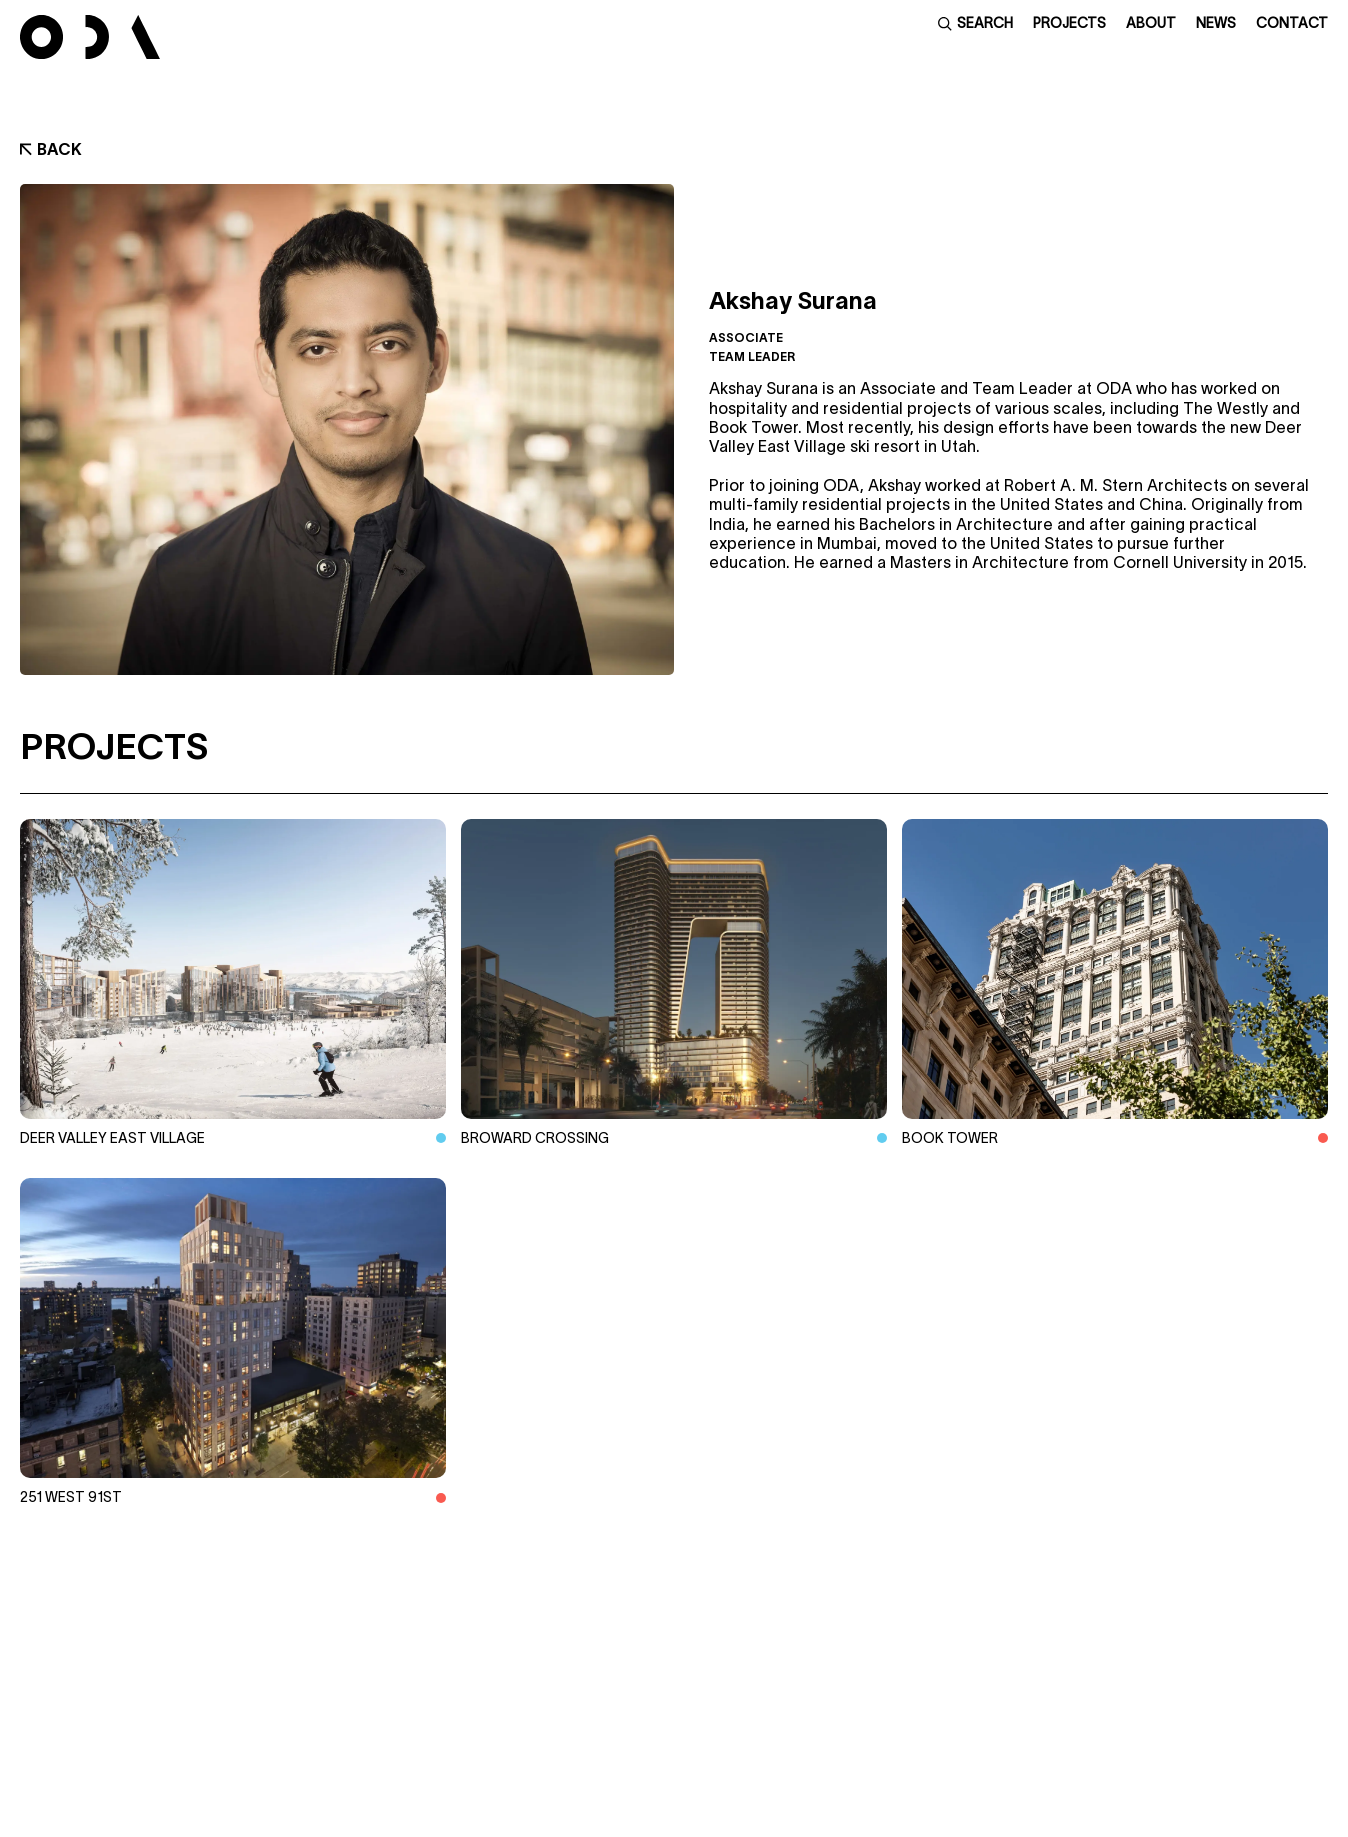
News (1216, 23)
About (1151, 23)
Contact (1292, 23)
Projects (1069, 23)
